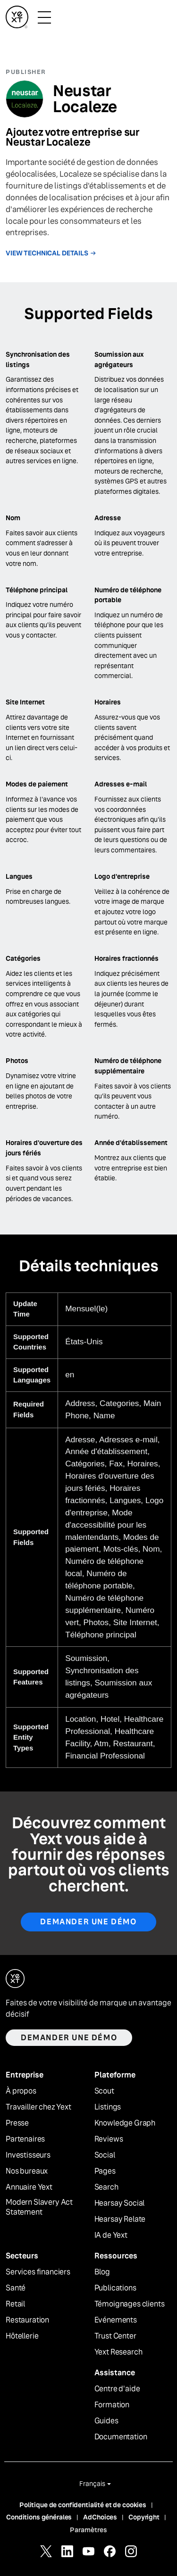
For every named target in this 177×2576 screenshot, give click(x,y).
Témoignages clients (129, 2304)
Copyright (144, 2517)
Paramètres (88, 2530)
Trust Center (115, 2336)
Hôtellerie (22, 2336)
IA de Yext (110, 2235)
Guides (106, 2421)
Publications (115, 2288)
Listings (107, 2107)
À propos (21, 2091)
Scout (104, 2091)
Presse (17, 2123)
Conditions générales (39, 2517)
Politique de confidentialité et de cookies (82, 2505)
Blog (102, 2272)
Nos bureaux (27, 2171)
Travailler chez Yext (38, 2107)
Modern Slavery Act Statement (39, 2207)
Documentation (120, 2437)
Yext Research (118, 2352)
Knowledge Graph (125, 2123)
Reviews (108, 2139)
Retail (15, 2304)
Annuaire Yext (29, 2187)
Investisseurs (28, 2155)
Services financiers (38, 2272)
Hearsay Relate (120, 2219)
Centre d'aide (117, 2389)
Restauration (27, 2320)
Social (104, 2155)
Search (106, 2187)
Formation (112, 2405)
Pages (105, 2171)
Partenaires (25, 2139)
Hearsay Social (119, 2203)
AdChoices (100, 2517)
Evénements (115, 2320)
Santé (15, 2288)
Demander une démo (88, 1922)
